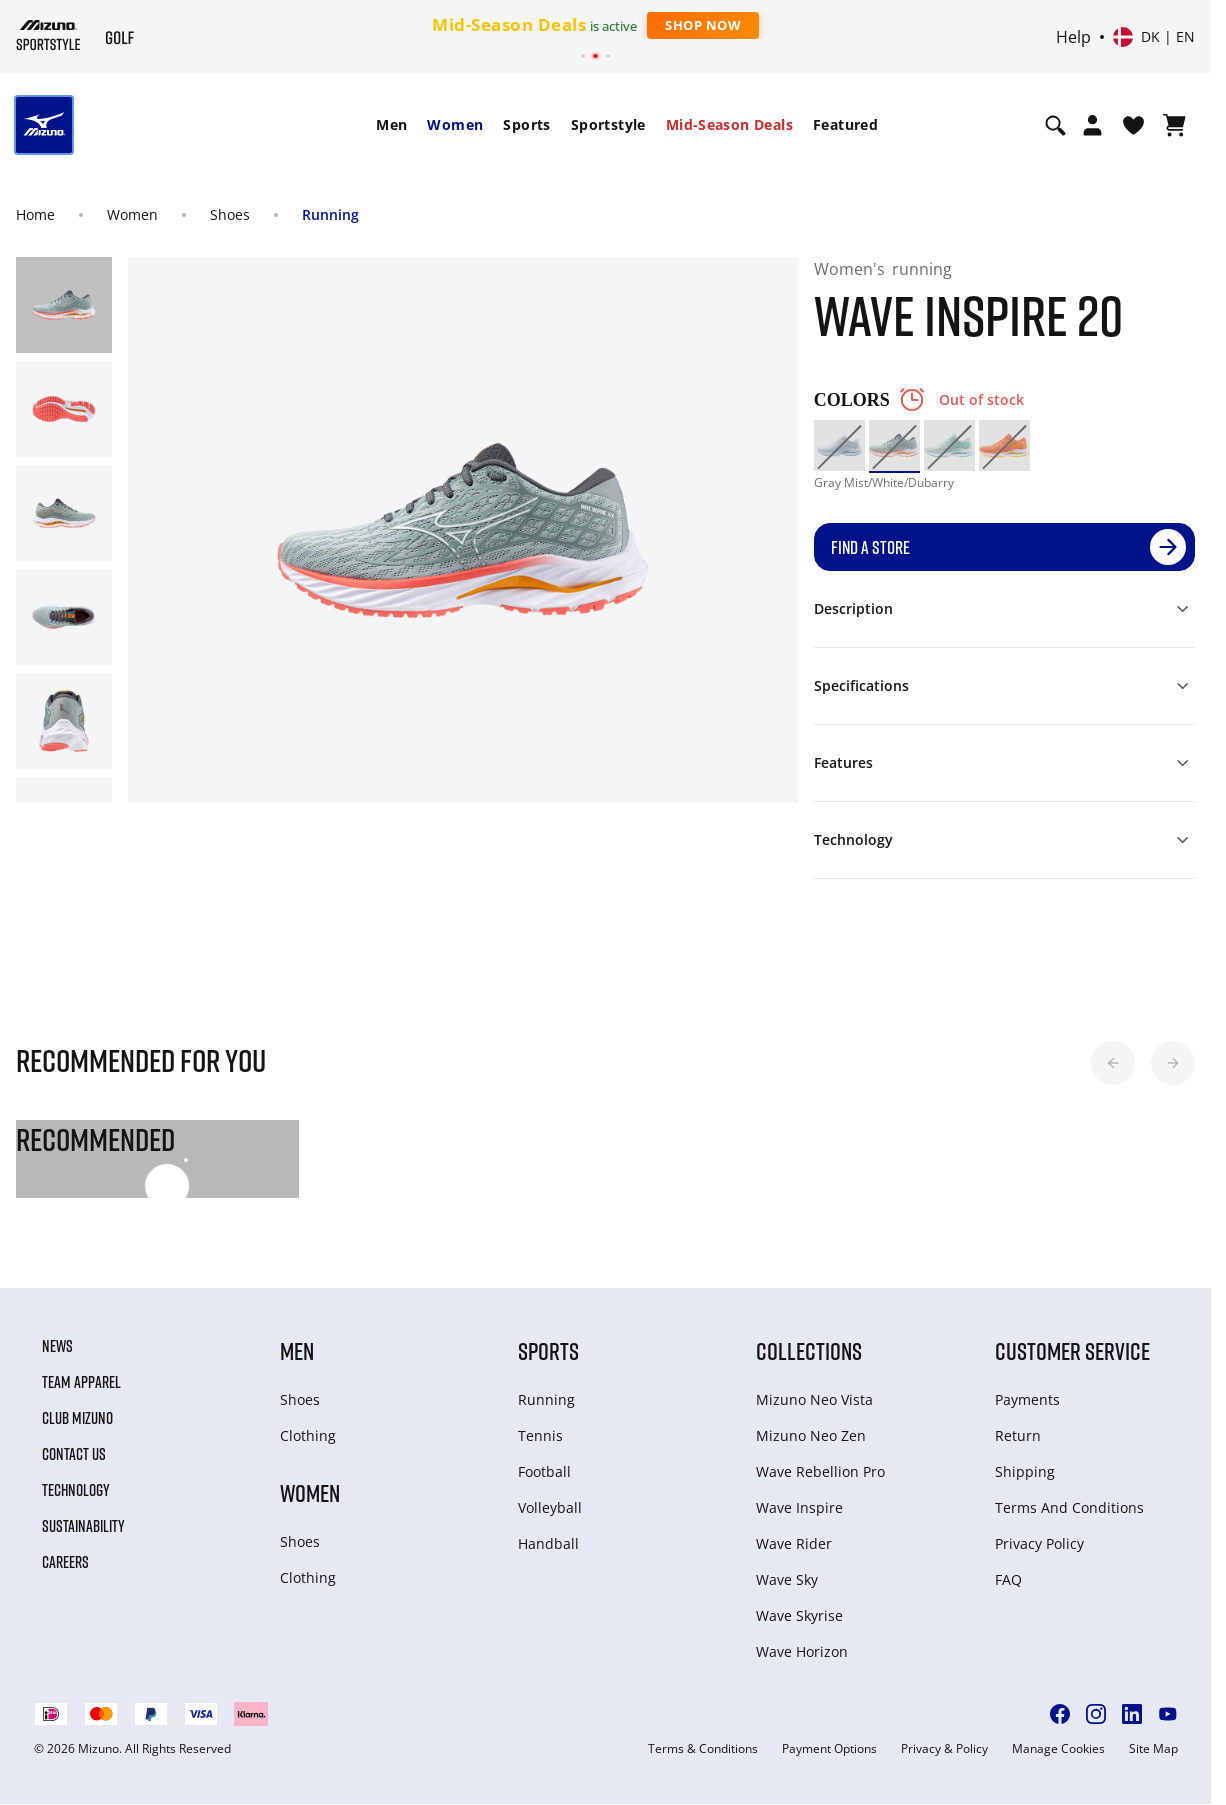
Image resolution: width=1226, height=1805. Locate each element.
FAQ (1008, 1579)
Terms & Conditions (703, 1749)
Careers (65, 1562)
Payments (1027, 1399)
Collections (809, 1350)
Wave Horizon (802, 1651)
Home (35, 214)
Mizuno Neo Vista (814, 1399)
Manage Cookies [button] (1058, 1749)
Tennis (540, 1435)
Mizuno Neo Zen (811, 1435)
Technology (76, 1490)
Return (1018, 1435)
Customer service (1072, 1350)
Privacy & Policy (944, 1749)
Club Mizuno (77, 1418)
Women (455, 124)
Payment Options (829, 1749)
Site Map (1153, 1749)
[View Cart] (1174, 125)
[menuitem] (391, 125)
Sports (526, 124)
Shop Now (703, 25)
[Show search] (1055, 125)
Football (544, 1471)
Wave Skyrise (799, 1615)
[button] (1113, 1063)
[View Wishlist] (1133, 125)
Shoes (230, 214)
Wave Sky (787, 1579)
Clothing (308, 1435)
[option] (839, 445)
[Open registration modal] (1092, 125)
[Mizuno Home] (48, 35)
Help (1073, 37)
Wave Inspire (799, 1507)
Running (330, 214)
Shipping (1025, 1471)
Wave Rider (794, 1543)
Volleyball (550, 1507)
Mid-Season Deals (729, 124)
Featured (845, 124)
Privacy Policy (1039, 1543)
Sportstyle (608, 124)
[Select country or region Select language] (1154, 37)
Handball (548, 1543)
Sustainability (83, 1526)
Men (391, 124)
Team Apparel (81, 1382)
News (57, 1346)
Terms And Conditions (1069, 1507)
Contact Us (74, 1454)
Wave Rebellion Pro (820, 1471)
